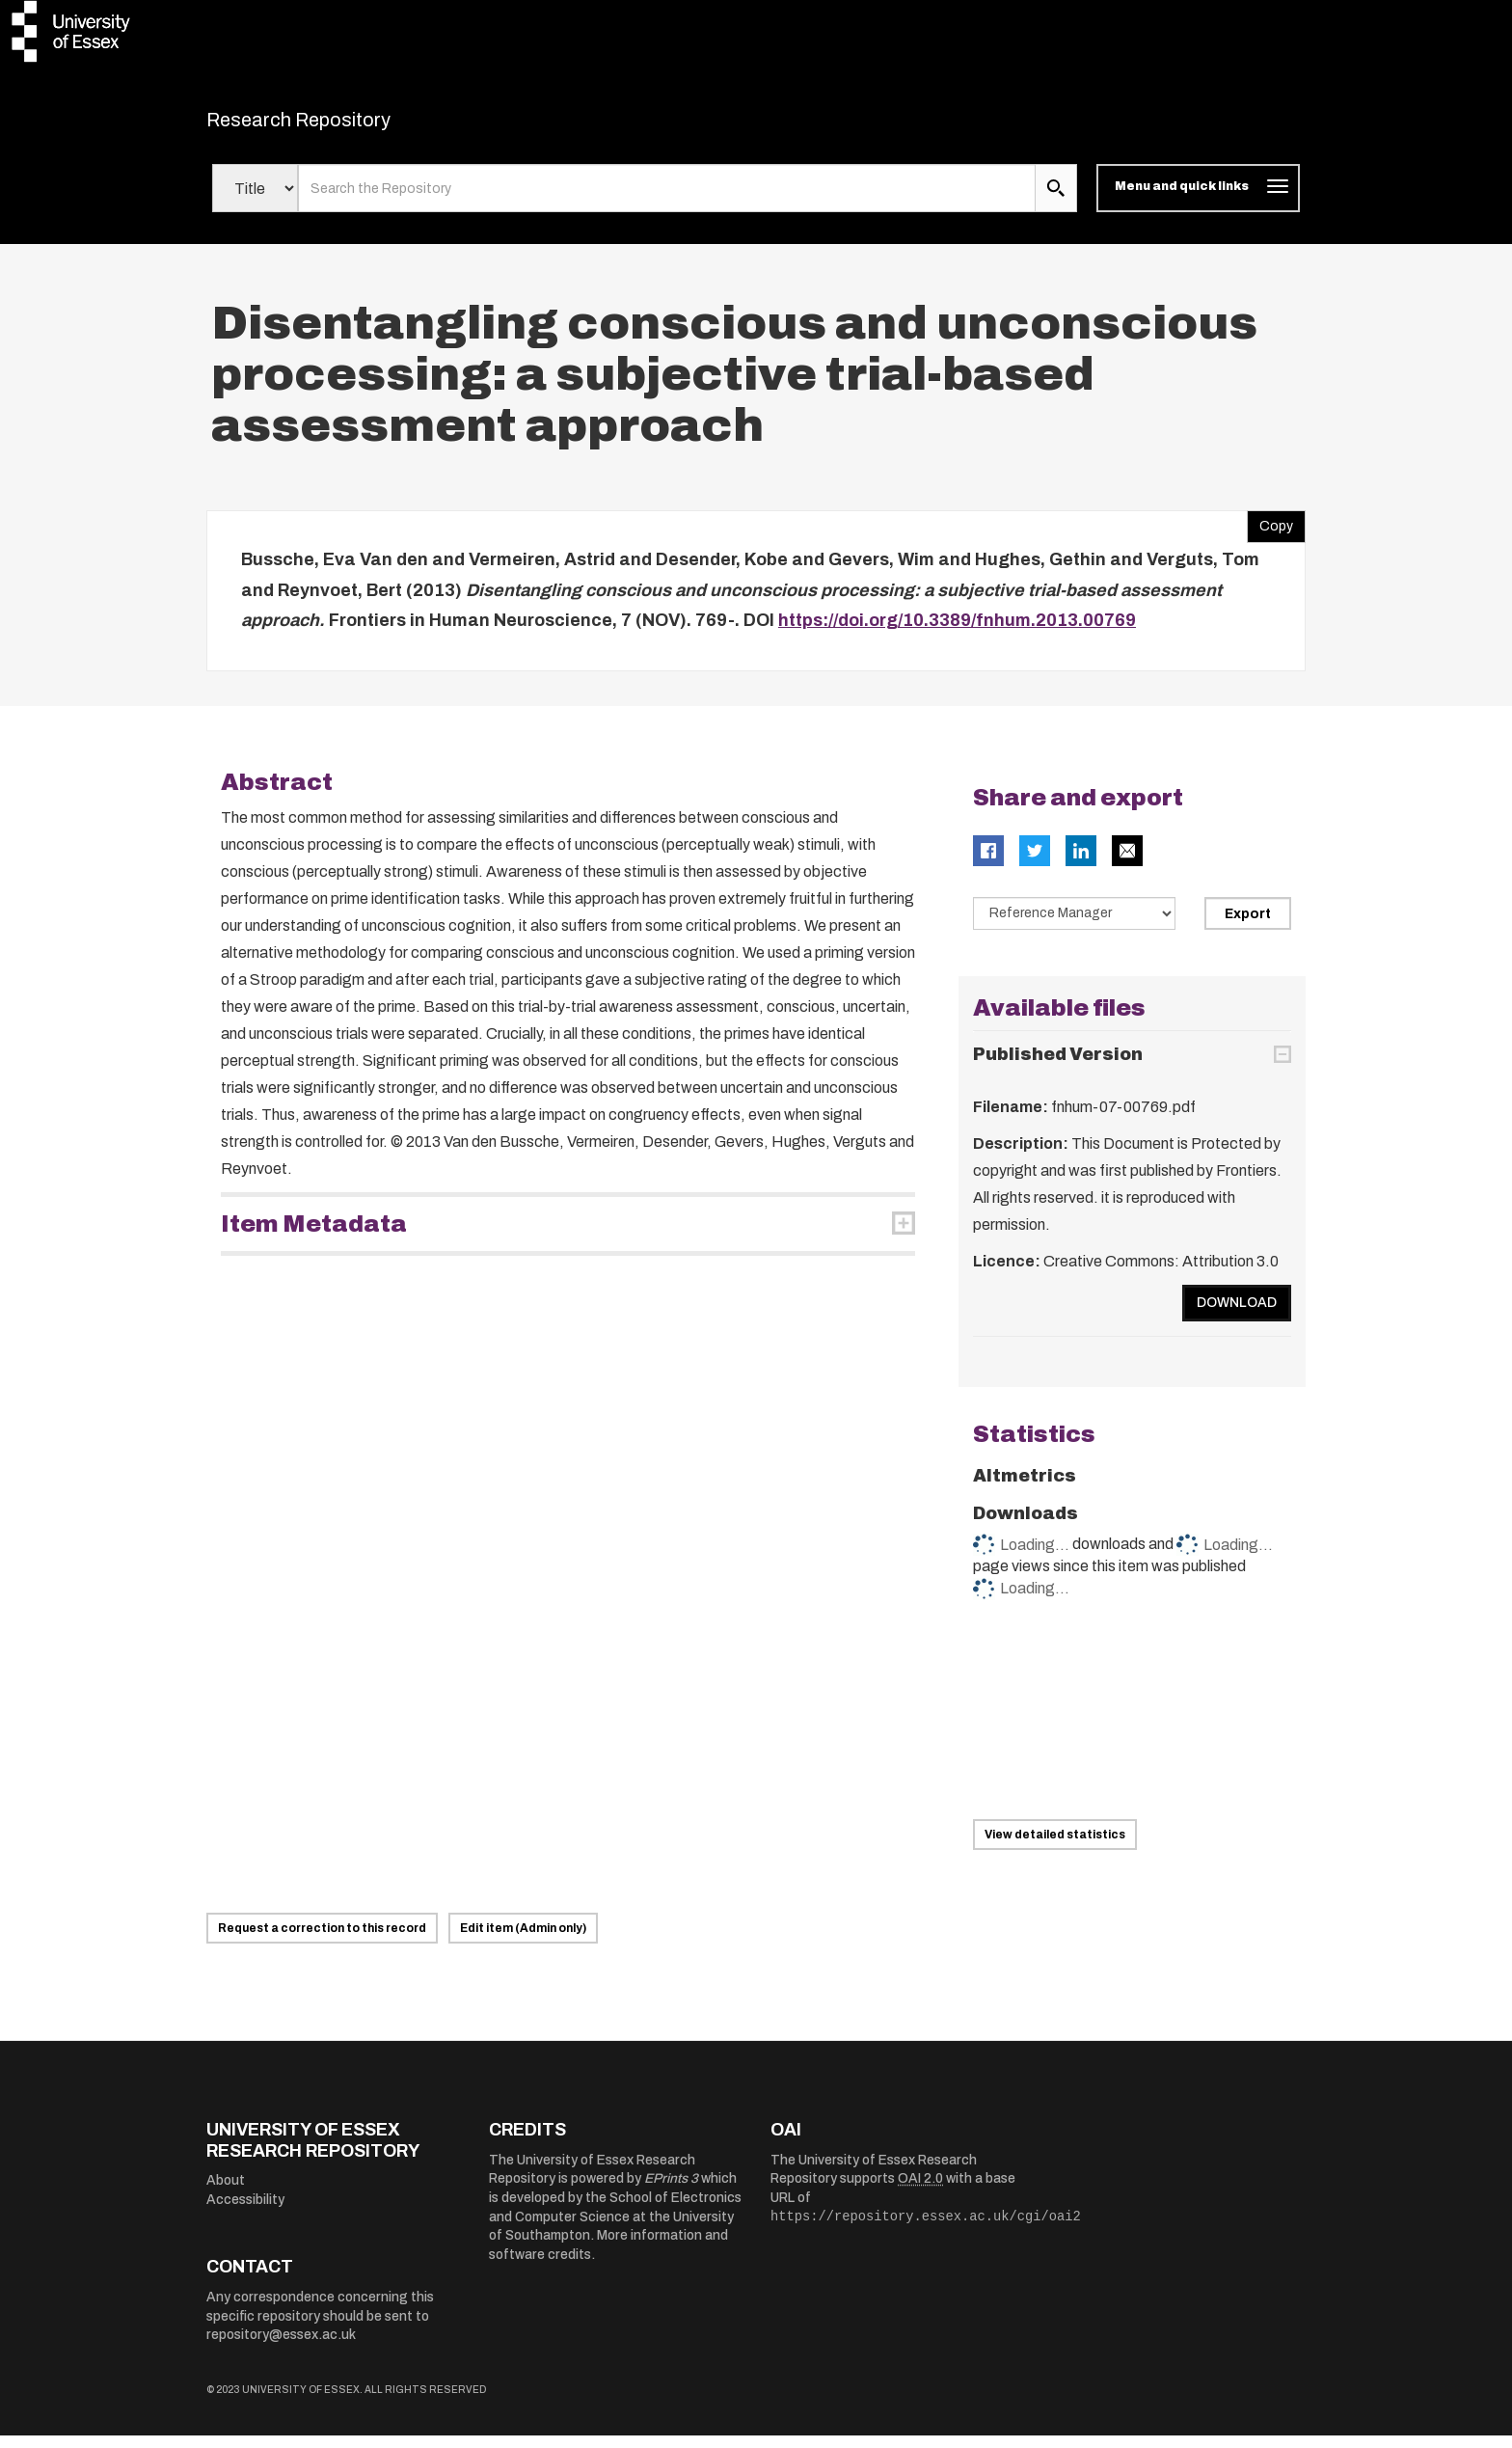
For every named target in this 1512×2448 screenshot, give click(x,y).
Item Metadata (314, 1235)
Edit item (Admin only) (523, 1940)
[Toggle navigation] (1198, 201)
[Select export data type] (1074, 925)
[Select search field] (255, 201)
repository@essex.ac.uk (281, 2347)
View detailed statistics (1055, 1847)
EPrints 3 (671, 2191)
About (225, 2193)
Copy (1270, 534)
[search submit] (1056, 201)
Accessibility (245, 2211)
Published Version (1058, 1066)
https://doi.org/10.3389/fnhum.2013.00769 (957, 632)
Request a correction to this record (322, 1940)
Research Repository (341, 125)
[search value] (667, 201)
